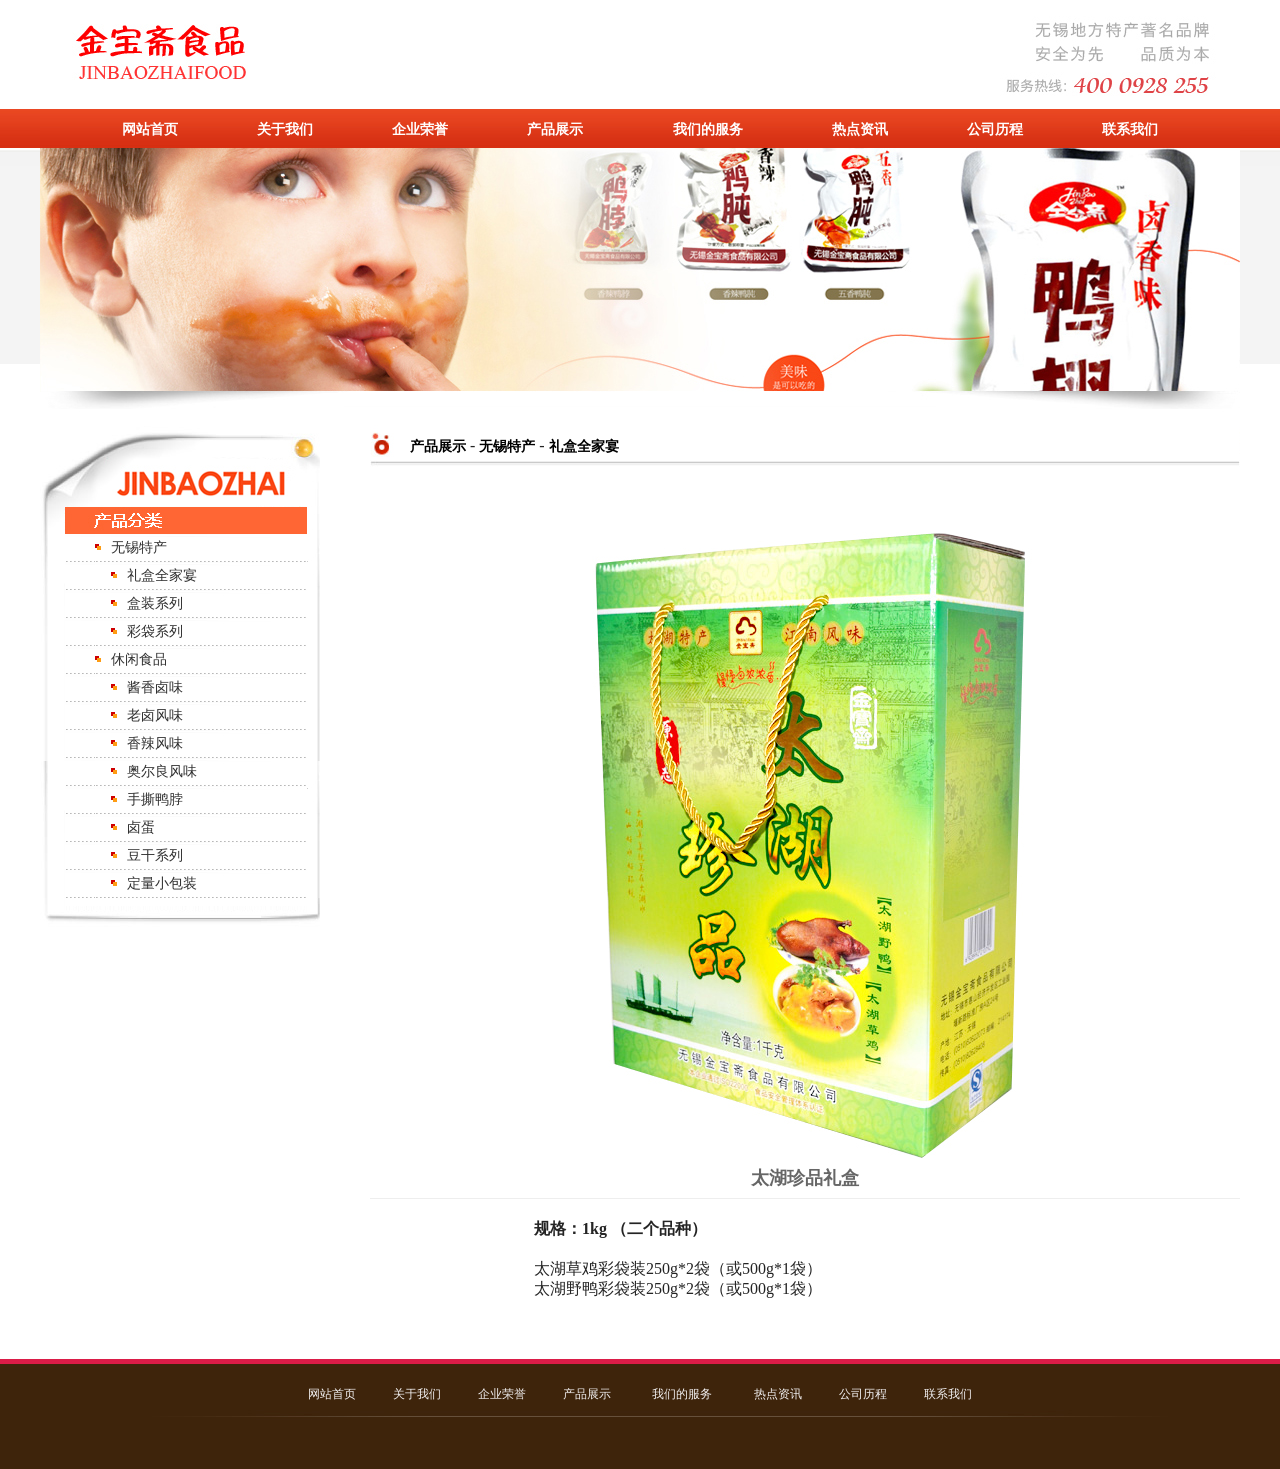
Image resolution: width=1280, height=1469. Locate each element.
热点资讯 (860, 129)
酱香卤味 (155, 687)
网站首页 (150, 129)
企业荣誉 (420, 129)
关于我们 (285, 129)
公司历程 (995, 129)
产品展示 (555, 129)
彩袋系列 (155, 631)
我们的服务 (708, 129)
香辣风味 (155, 743)
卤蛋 (141, 827)
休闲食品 (139, 659)
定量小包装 (162, 883)
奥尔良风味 (162, 771)
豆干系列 (155, 855)
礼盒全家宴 (162, 575)
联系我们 (1130, 129)
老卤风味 (155, 715)
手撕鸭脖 (155, 799)
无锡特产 (139, 547)
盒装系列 (155, 603)
